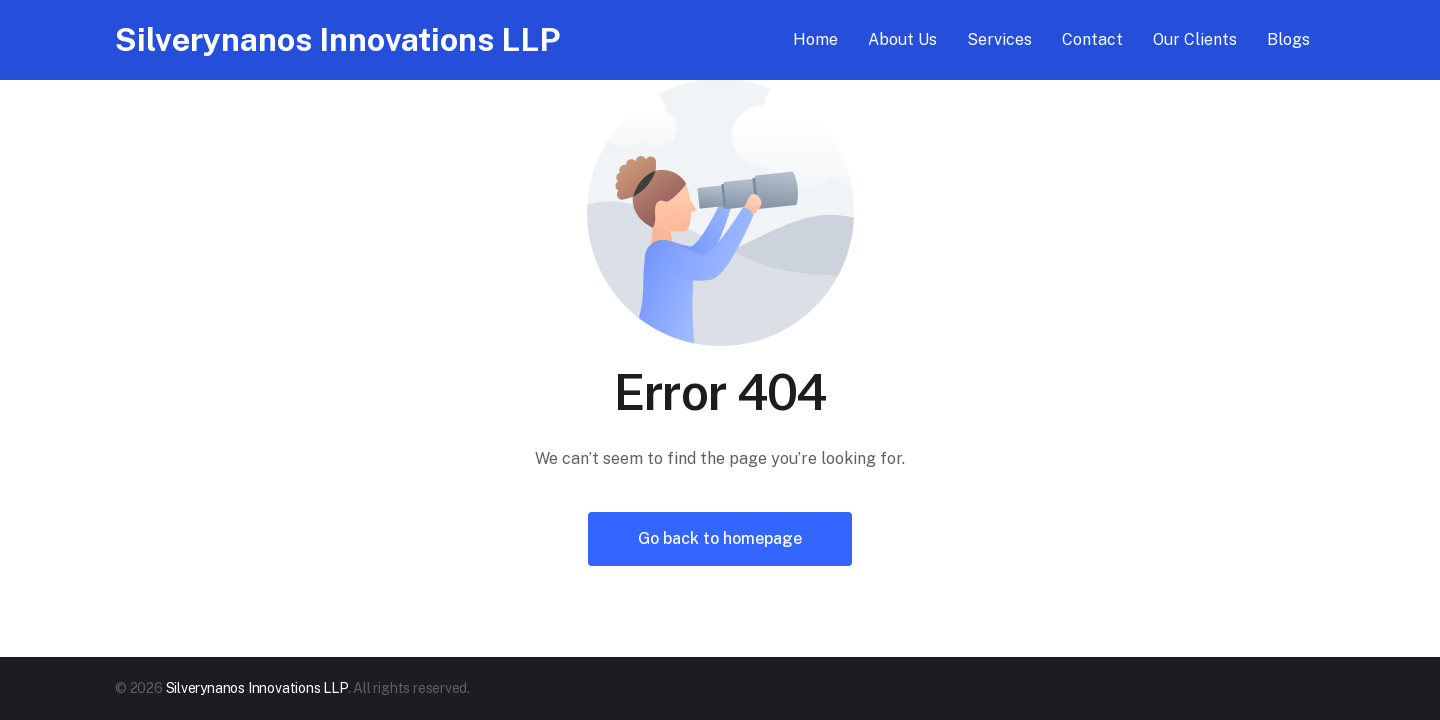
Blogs (1288, 39)
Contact (1092, 39)
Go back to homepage (720, 538)
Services (999, 39)
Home (815, 39)
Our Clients (1195, 39)
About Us (902, 39)
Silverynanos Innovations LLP (337, 39)
